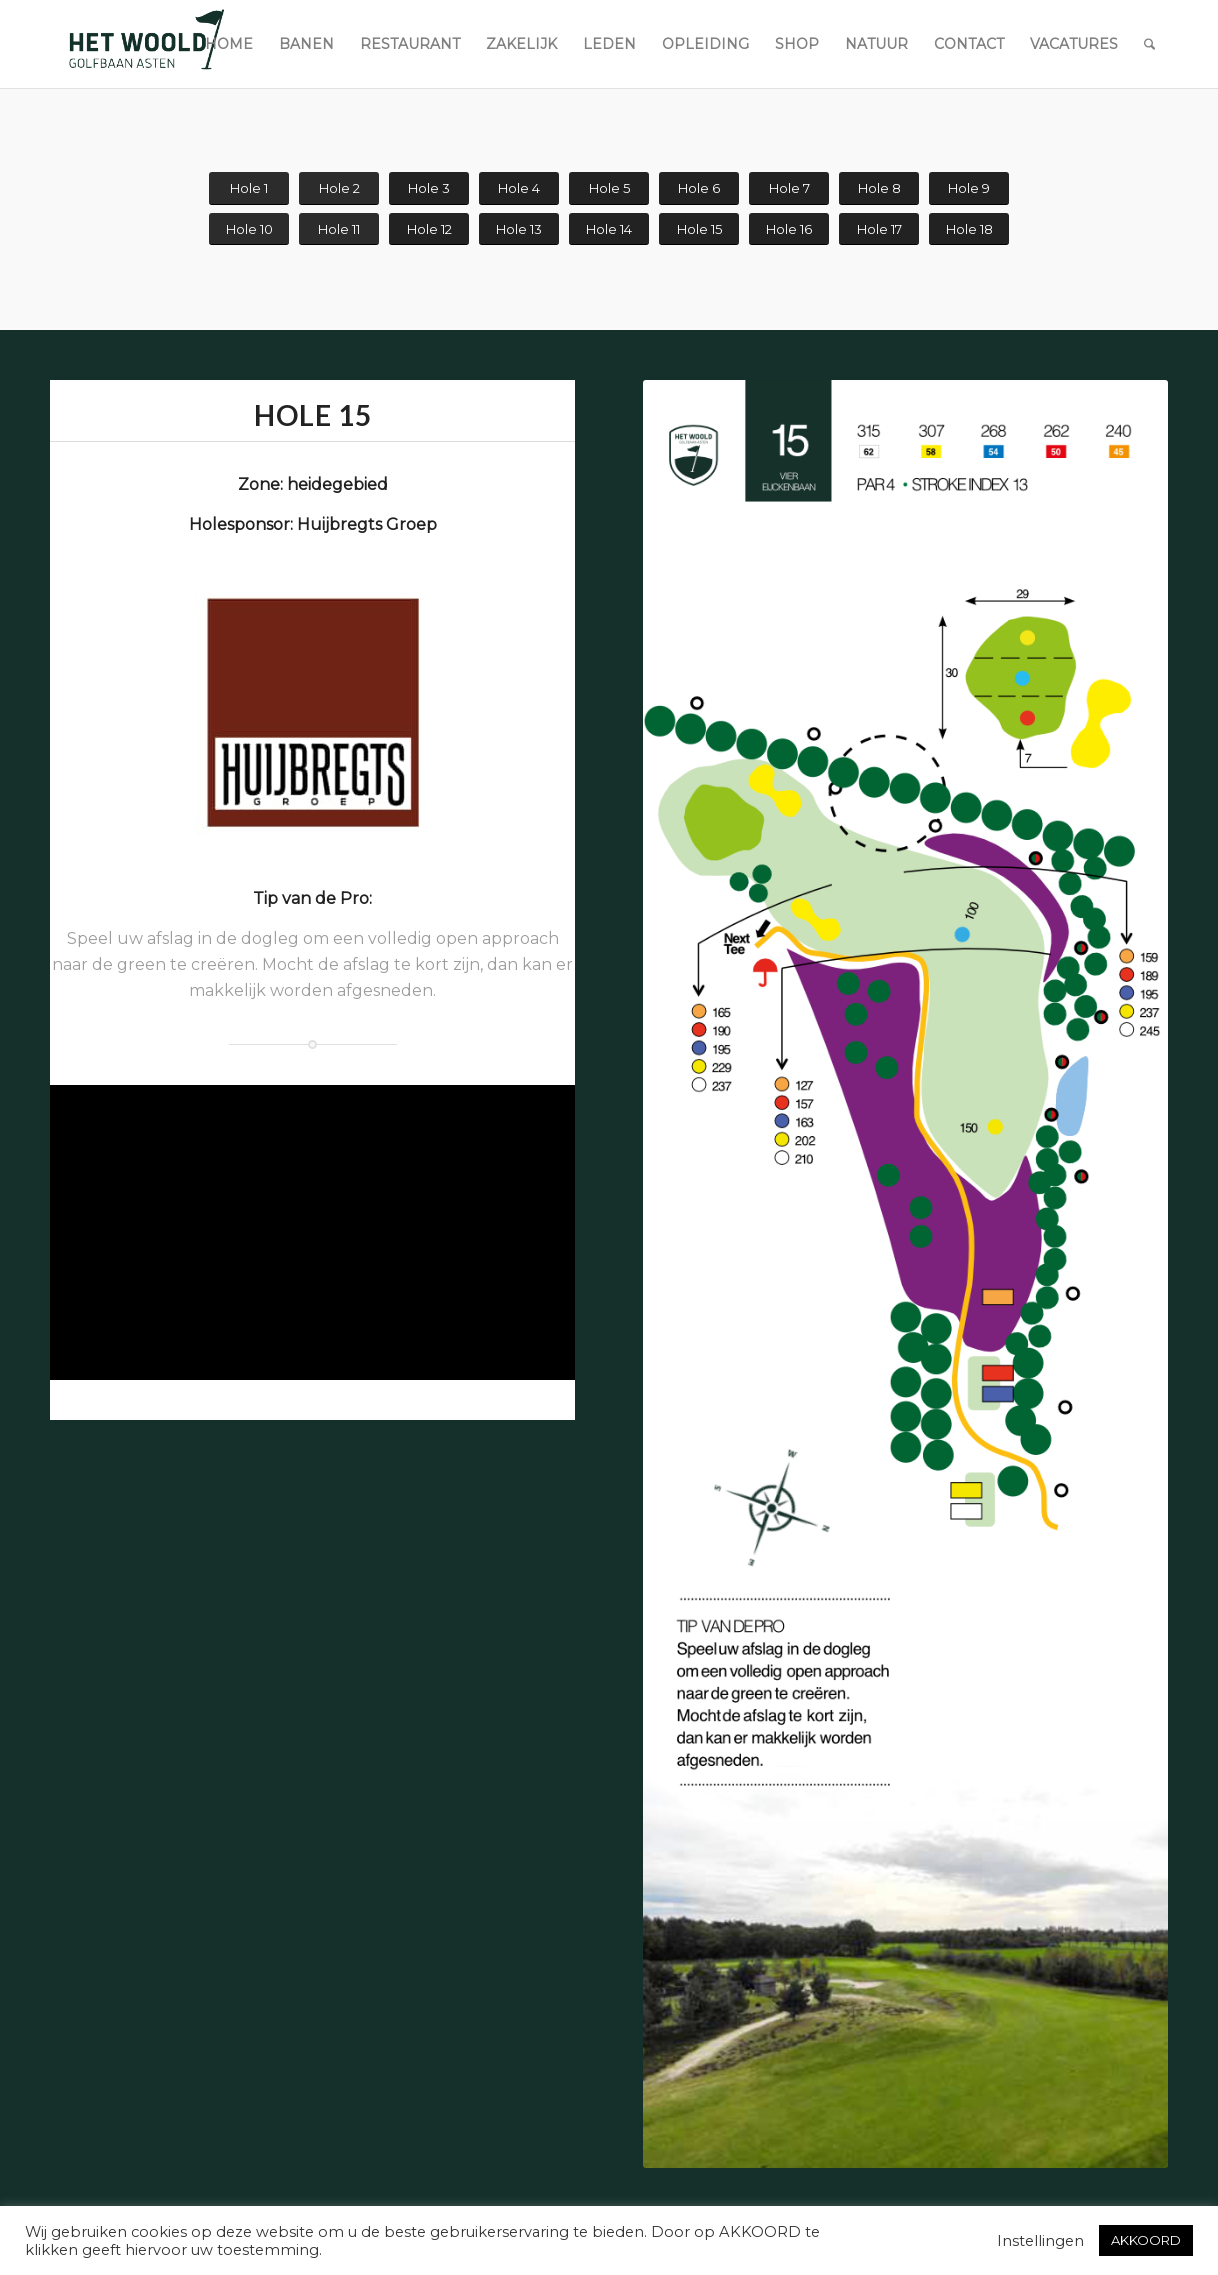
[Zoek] (1149, 44)
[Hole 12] (429, 229)
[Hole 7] (789, 188)
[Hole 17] (879, 229)
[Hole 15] (699, 229)
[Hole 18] (969, 229)
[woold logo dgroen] (146, 44)
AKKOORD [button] (1146, 2240)
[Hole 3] (429, 188)
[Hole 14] (609, 229)
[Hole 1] (249, 188)
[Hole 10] (249, 229)
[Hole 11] (339, 229)
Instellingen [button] (1040, 2241)
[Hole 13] (519, 229)
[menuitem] (229, 44)
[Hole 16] (789, 229)
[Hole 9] (969, 188)
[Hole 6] (699, 188)
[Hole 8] (879, 188)
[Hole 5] (609, 188)
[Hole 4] (519, 188)
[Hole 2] (339, 188)
